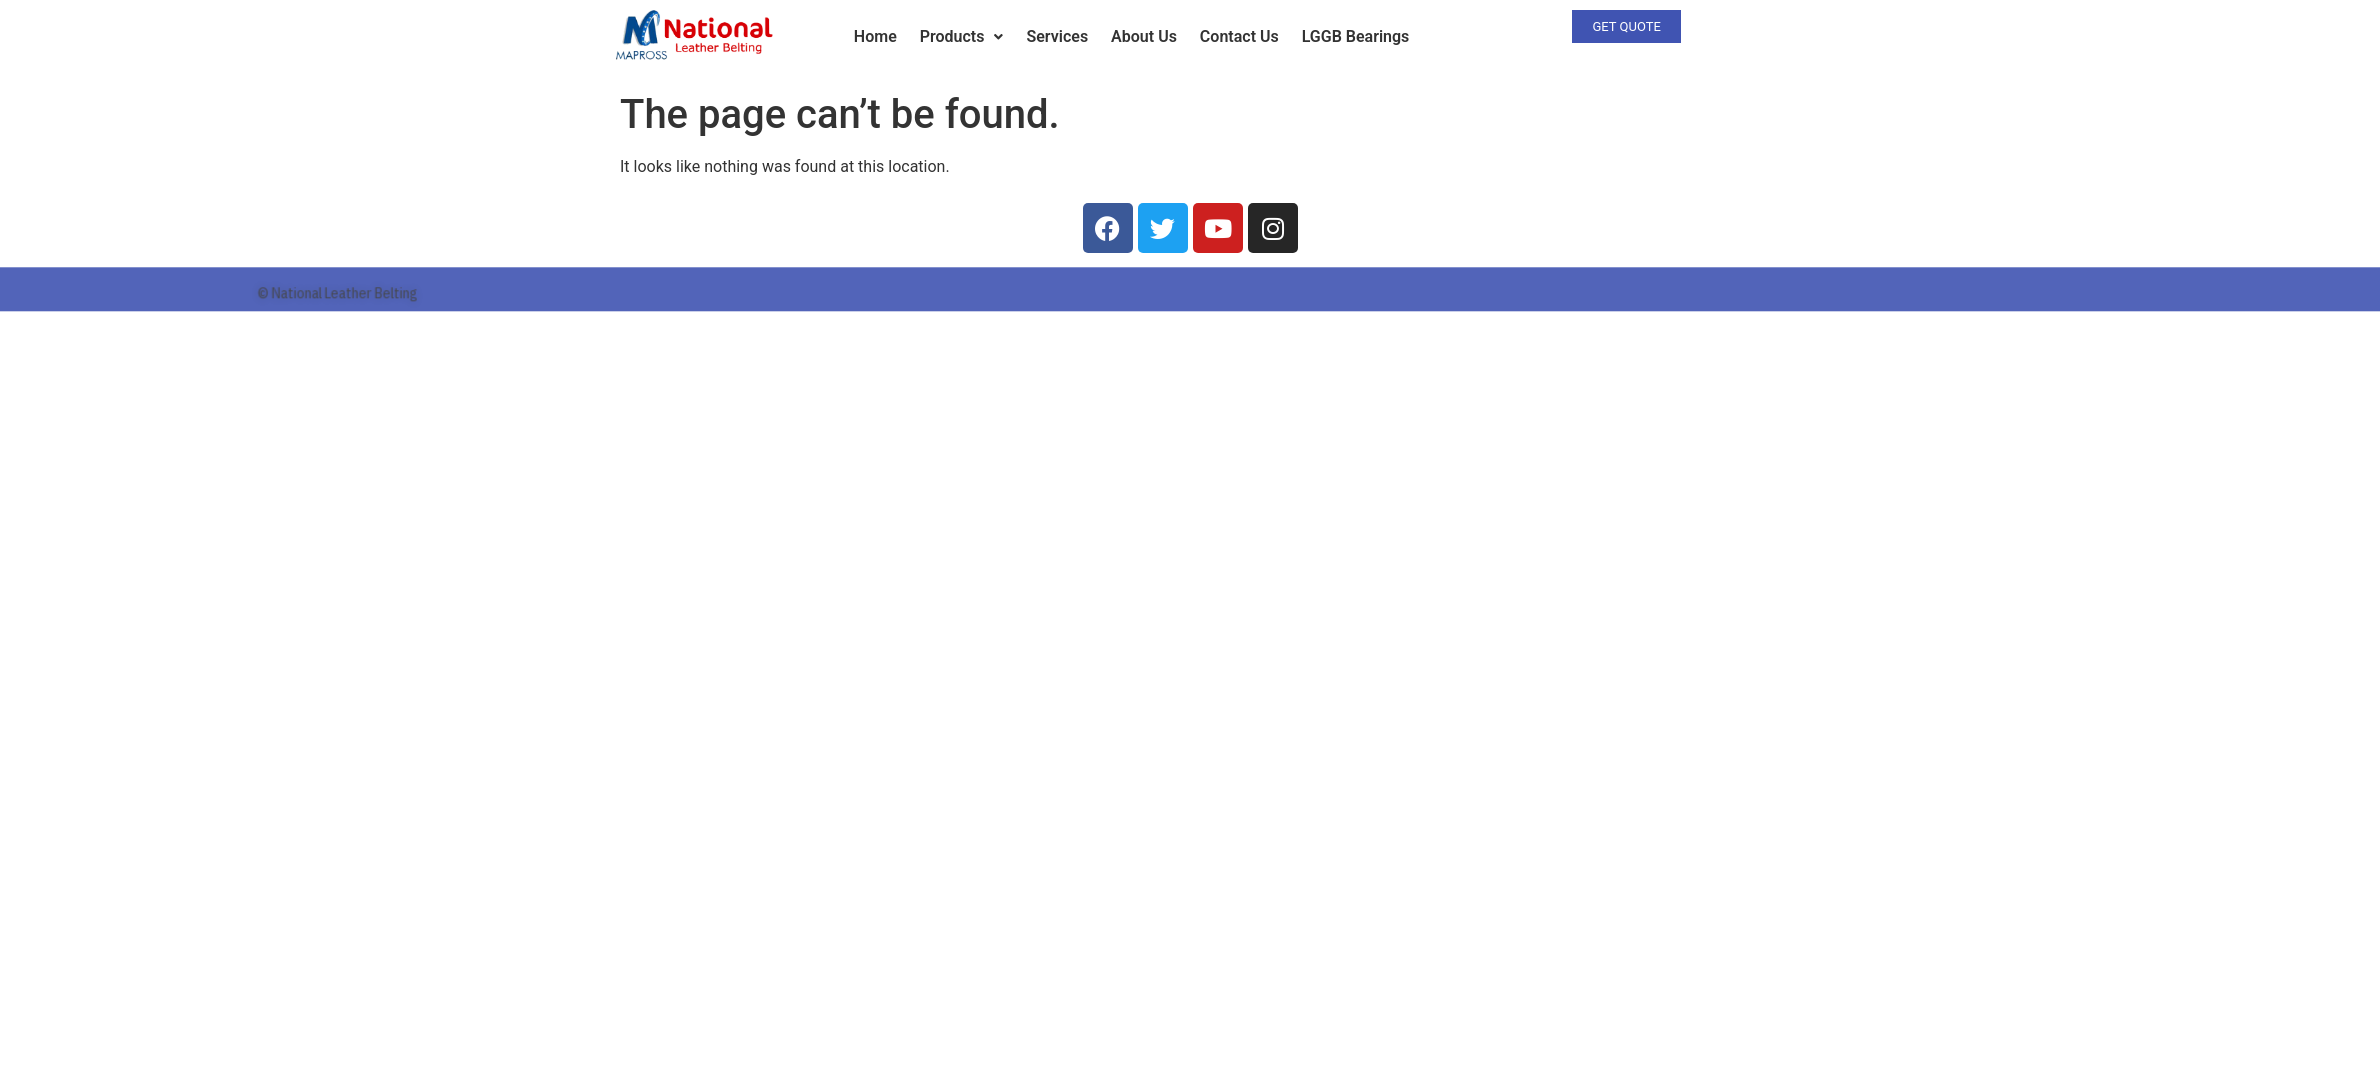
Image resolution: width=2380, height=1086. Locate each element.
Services (1057, 36)
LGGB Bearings (1356, 36)
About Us (1144, 36)
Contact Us (1239, 36)
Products (962, 36)
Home (875, 36)
